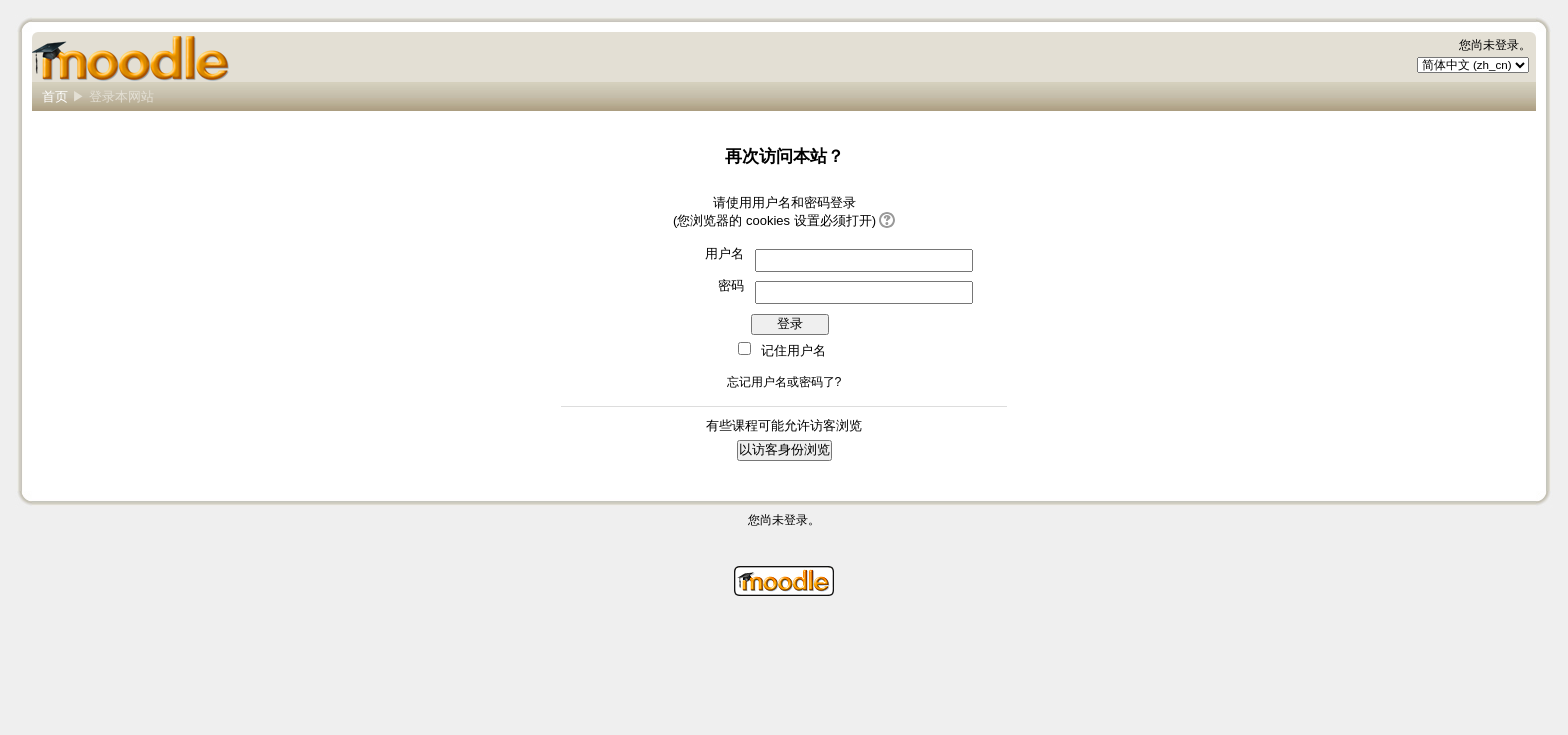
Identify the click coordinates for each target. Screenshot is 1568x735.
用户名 (724, 253)
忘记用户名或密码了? (784, 382)
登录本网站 (121, 96)
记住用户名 (793, 350)
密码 (731, 285)
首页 (55, 96)
